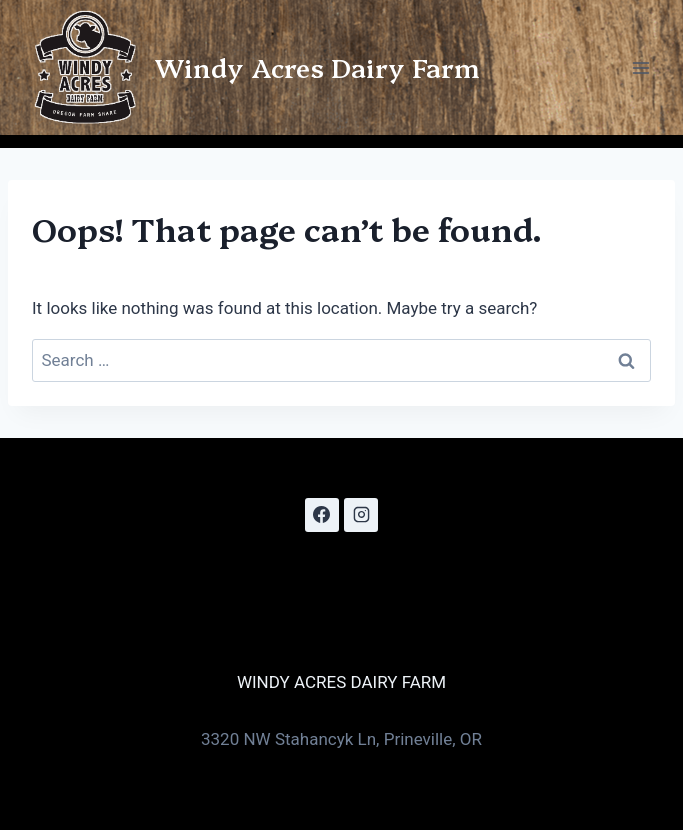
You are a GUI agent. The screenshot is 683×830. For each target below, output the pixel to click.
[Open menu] (640, 67)
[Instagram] (361, 515)
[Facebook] (322, 515)
